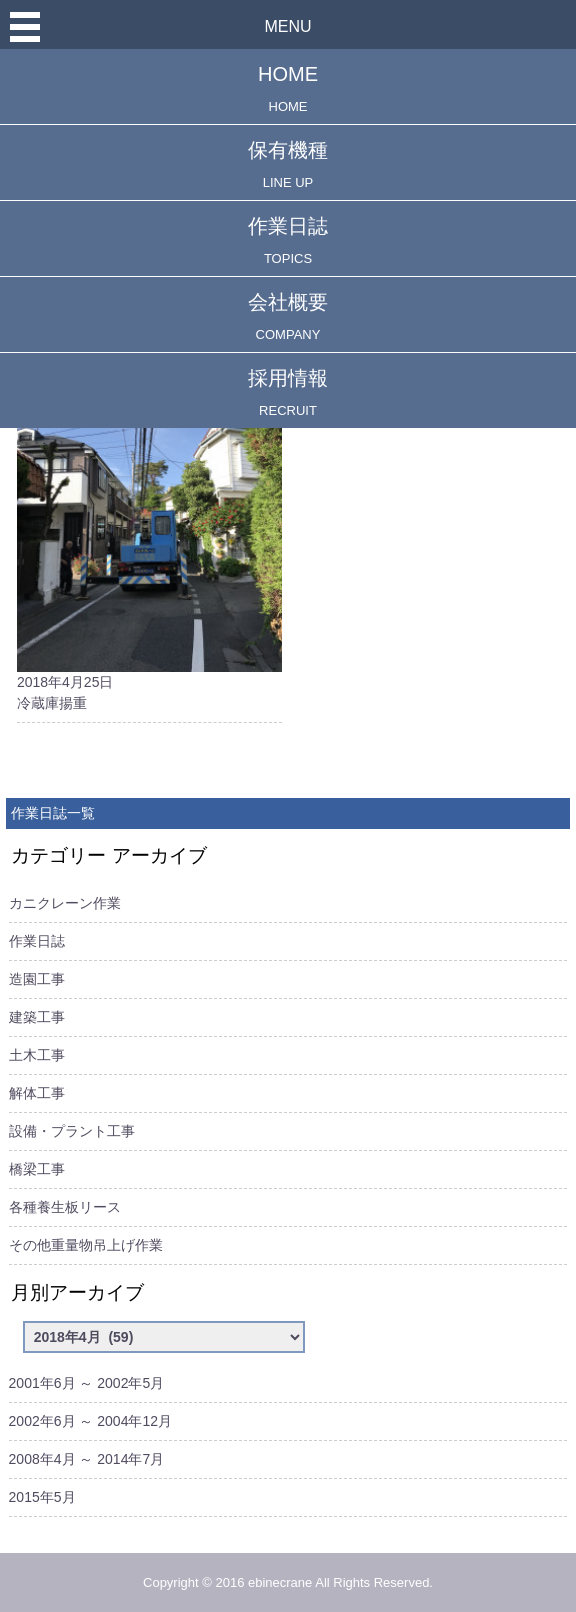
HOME (288, 88)
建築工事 (37, 1017)
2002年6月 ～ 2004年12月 (90, 1421)
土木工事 (37, 1055)
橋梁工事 (37, 1169)
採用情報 (288, 392)
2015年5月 (42, 1497)
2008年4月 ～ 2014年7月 (87, 1459)
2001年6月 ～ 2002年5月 (87, 1383)
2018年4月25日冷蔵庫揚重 (150, 514)
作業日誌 (288, 240)
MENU (287, 26)
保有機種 (288, 164)
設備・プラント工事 (72, 1131)
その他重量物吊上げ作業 (86, 1245)
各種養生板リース (65, 1207)
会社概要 (288, 316)
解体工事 (37, 1093)
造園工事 (37, 979)
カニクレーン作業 (65, 903)
